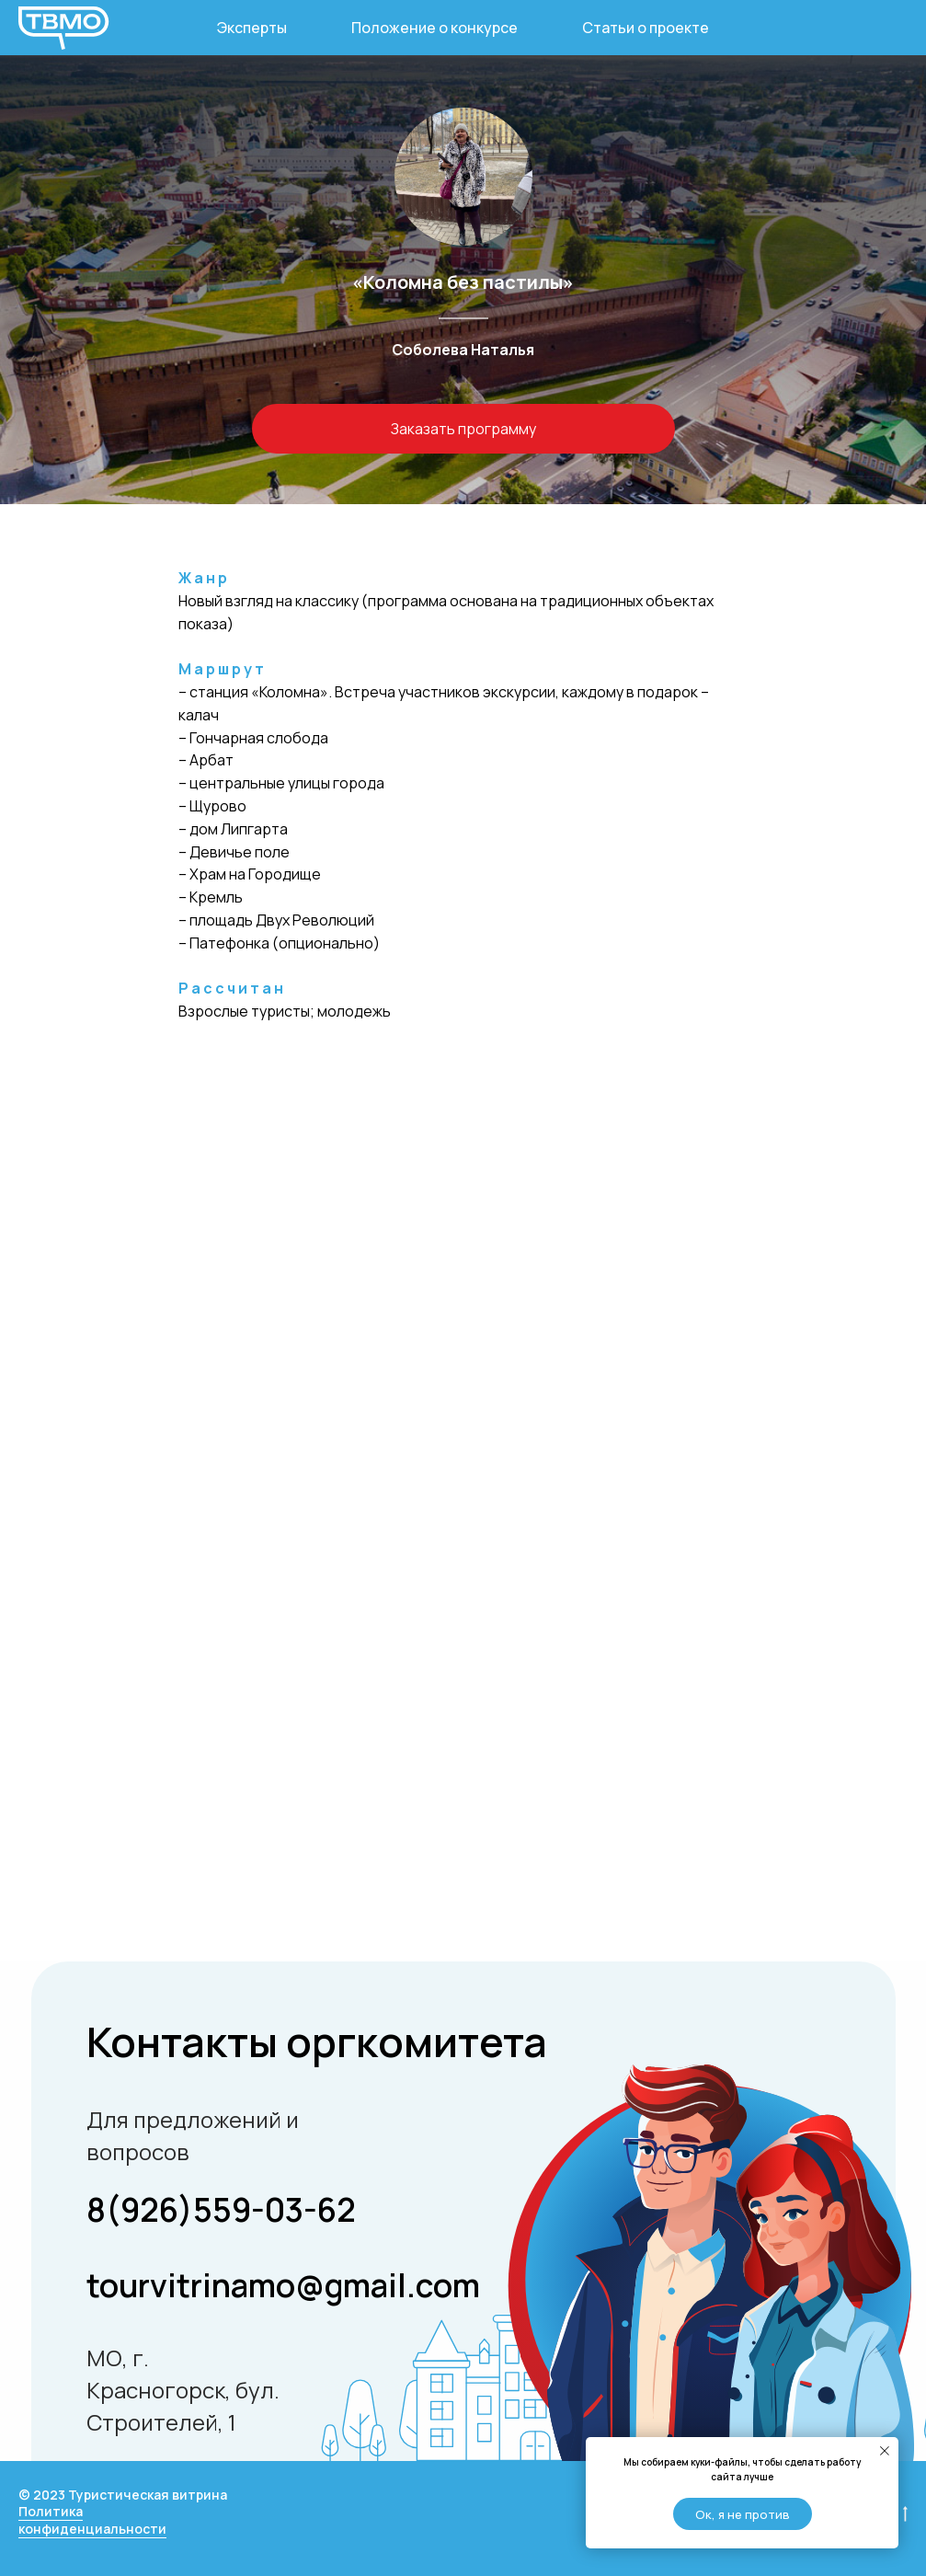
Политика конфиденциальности (92, 2519)
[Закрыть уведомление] (884, 2451)
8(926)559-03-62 (221, 2210)
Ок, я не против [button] (742, 2514)
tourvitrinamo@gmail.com (283, 2285)
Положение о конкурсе (434, 27)
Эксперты (252, 27)
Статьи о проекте (645, 27)
